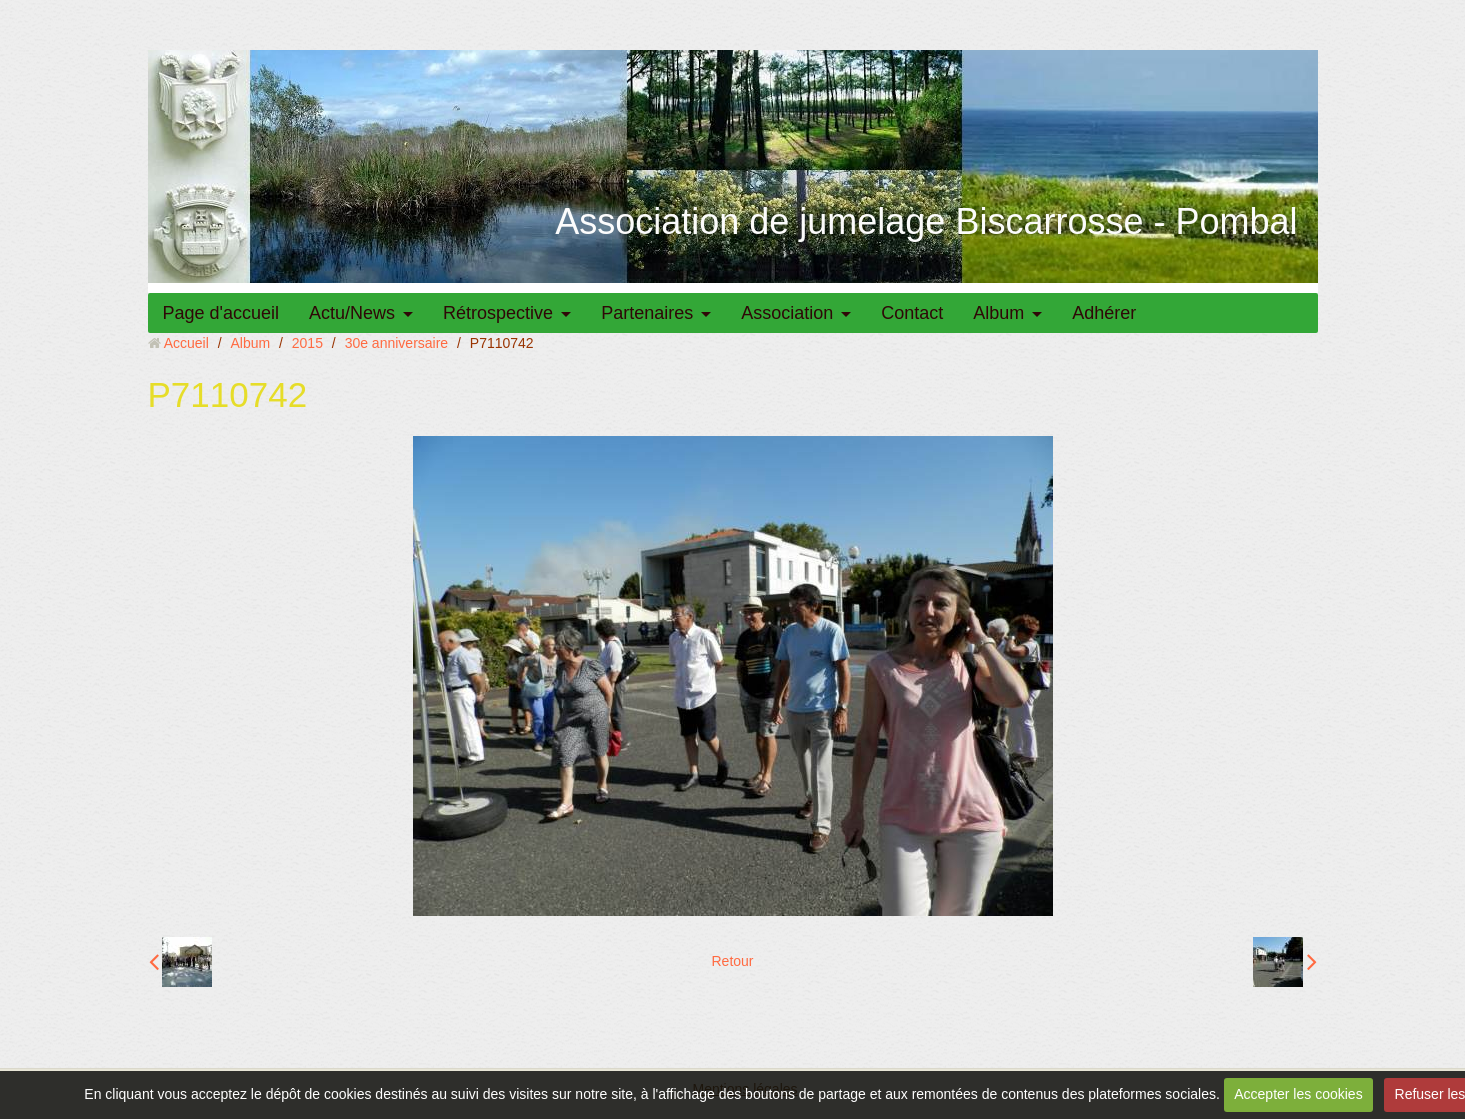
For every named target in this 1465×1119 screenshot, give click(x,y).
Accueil (186, 343)
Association (787, 313)
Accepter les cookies (1298, 1094)
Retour (732, 961)
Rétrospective (498, 313)
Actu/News (352, 313)
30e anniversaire (397, 343)
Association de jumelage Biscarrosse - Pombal (926, 221)
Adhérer (1104, 313)
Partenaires (647, 313)
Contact (912, 313)
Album (998, 313)
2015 (307, 343)
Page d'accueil (221, 313)
